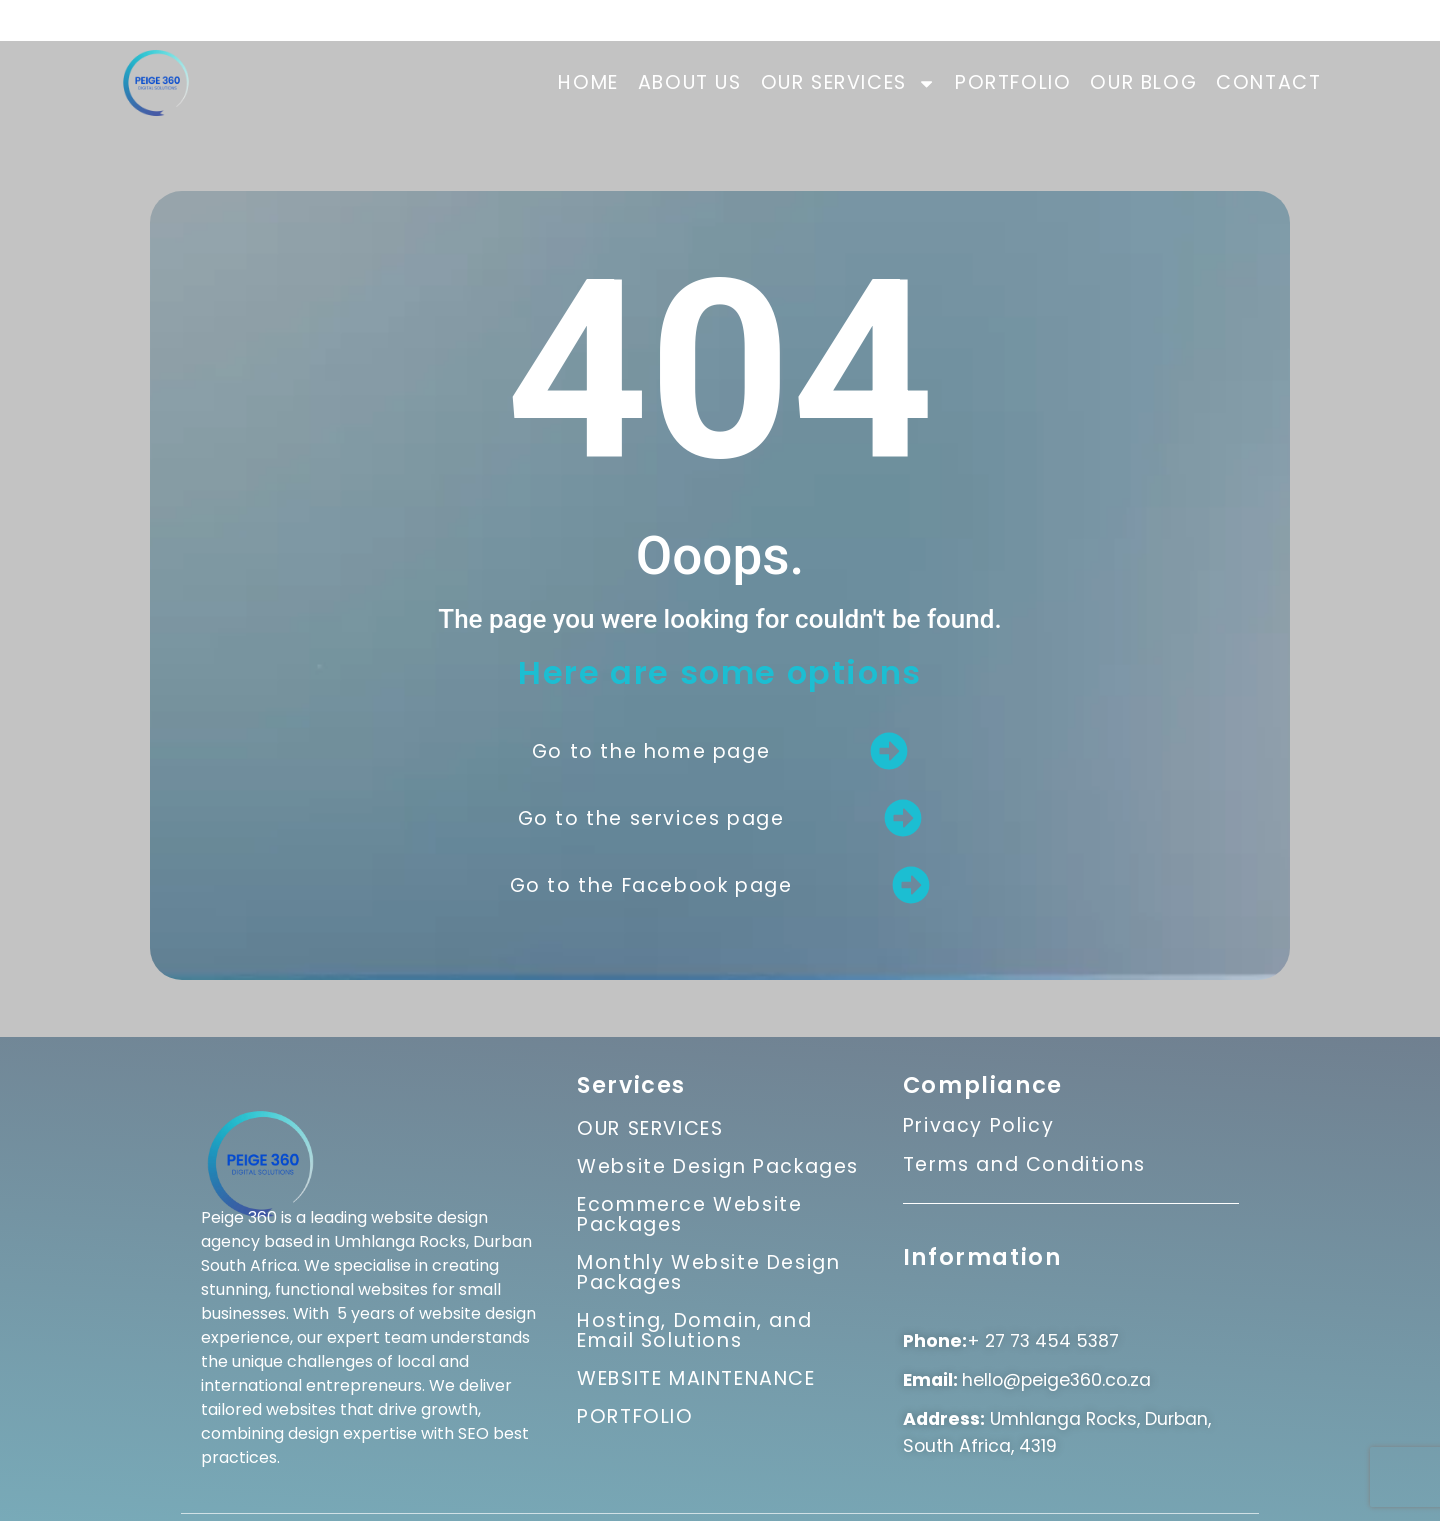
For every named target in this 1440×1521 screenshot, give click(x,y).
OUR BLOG (1143, 82)
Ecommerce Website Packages (689, 1214)
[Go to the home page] (889, 751)
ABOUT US (690, 82)
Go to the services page (651, 818)
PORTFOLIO (1013, 82)
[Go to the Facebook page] (911, 885)
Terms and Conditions (1024, 1170)
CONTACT (1268, 82)
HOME (588, 82)
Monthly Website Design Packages (708, 1272)
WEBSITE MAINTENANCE (696, 1378)
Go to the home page (651, 751)
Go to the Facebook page (651, 885)
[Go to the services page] (903, 818)
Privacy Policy (978, 1131)
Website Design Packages (718, 1166)
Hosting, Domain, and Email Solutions (694, 1330)
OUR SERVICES (848, 83)
